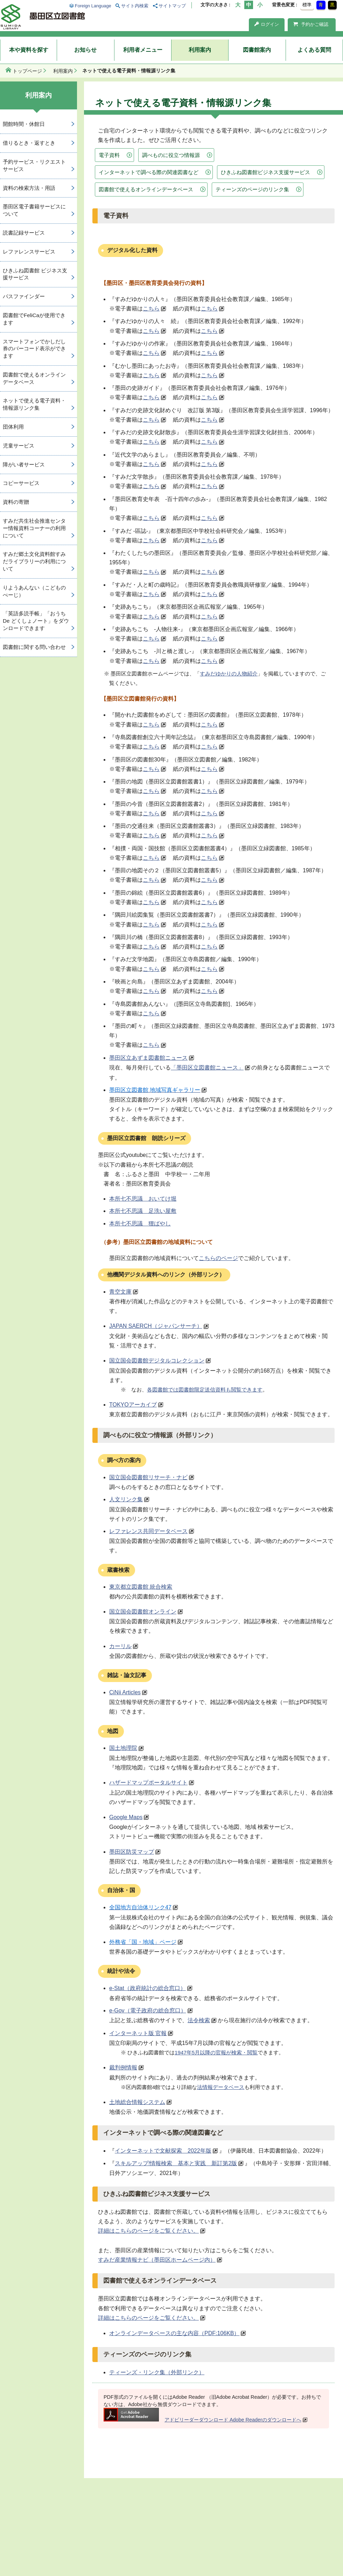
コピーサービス (21, 483)
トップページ (27, 71)
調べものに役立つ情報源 (171, 155)
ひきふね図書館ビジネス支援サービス (265, 172)
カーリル (120, 1646)
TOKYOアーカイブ (133, 1405)
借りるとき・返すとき (29, 143)
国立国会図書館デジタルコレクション (156, 1361)
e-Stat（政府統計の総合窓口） (147, 1988)
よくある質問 (314, 50)
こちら (151, 309)
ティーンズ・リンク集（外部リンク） (156, 2372)
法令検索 (199, 2020)
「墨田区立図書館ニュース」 (207, 1068)
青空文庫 (120, 1292)
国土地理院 (123, 1748)
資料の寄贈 (16, 502)
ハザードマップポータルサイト (148, 1783)
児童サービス (18, 446)
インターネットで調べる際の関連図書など (148, 172)
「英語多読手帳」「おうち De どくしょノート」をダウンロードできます (36, 620)
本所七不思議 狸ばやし (140, 1223)
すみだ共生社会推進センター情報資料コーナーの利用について (34, 528)
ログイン (266, 24)
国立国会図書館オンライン (142, 1612)
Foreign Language (93, 5)
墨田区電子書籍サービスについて (34, 210)
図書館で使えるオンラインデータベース (146, 189)
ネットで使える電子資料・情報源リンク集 (34, 404)
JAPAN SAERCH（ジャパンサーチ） (155, 1326)
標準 (307, 4)
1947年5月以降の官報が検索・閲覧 (216, 2052)
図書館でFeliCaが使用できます (34, 318)
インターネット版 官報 (138, 2033)
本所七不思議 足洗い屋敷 (142, 1211)
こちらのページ (218, 1258)
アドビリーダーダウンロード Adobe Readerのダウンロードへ (202, 2420)
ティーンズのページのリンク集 (252, 189)
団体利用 (13, 427)
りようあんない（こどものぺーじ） (34, 591)
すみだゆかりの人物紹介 (229, 674)
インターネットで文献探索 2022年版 (163, 2151)
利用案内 (200, 50)
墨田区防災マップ (131, 1852)
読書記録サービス (24, 233)
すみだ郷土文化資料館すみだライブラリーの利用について (34, 561)
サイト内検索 (134, 5)
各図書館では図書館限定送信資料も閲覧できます (204, 1390)
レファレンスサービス (29, 252)
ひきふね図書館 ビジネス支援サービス (35, 274)
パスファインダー (24, 296)
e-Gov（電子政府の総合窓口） (147, 2010)
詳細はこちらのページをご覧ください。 (148, 2231)
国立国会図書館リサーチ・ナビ (148, 1477)
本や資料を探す (28, 50)
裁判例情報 (123, 2067)
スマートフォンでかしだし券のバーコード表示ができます (34, 348)
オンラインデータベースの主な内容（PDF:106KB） (174, 2333)
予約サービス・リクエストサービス (34, 165)
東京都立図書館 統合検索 (140, 1587)
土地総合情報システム (137, 2102)
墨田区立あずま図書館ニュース (148, 1058)
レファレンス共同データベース (148, 1531)
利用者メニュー (142, 50)
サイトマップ (172, 5)
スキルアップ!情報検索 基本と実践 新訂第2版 (176, 2163)
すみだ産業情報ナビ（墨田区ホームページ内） (157, 2260)
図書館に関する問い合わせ (34, 647)
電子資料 (109, 155)
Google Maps (125, 1817)
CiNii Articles (125, 1692)
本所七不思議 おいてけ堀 (142, 1199)
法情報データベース (220, 2087)
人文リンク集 (126, 1499)
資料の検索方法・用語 (29, 188)
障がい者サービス (24, 464)
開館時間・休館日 (24, 124)
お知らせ (85, 50)
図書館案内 (257, 50)
